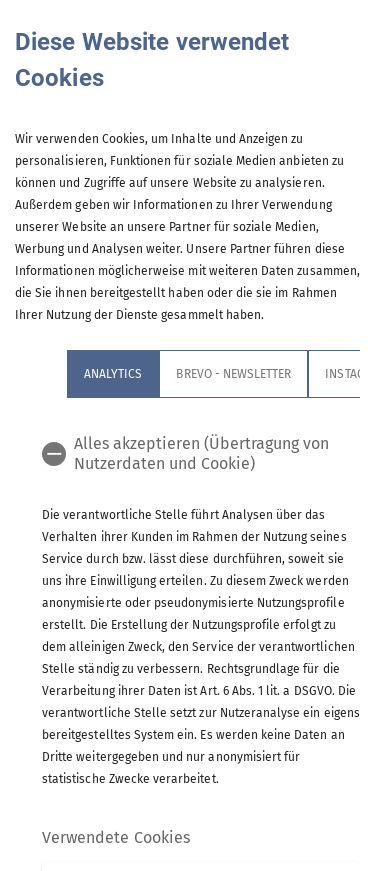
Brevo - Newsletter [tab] (233, 374)
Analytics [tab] (113, 374)
